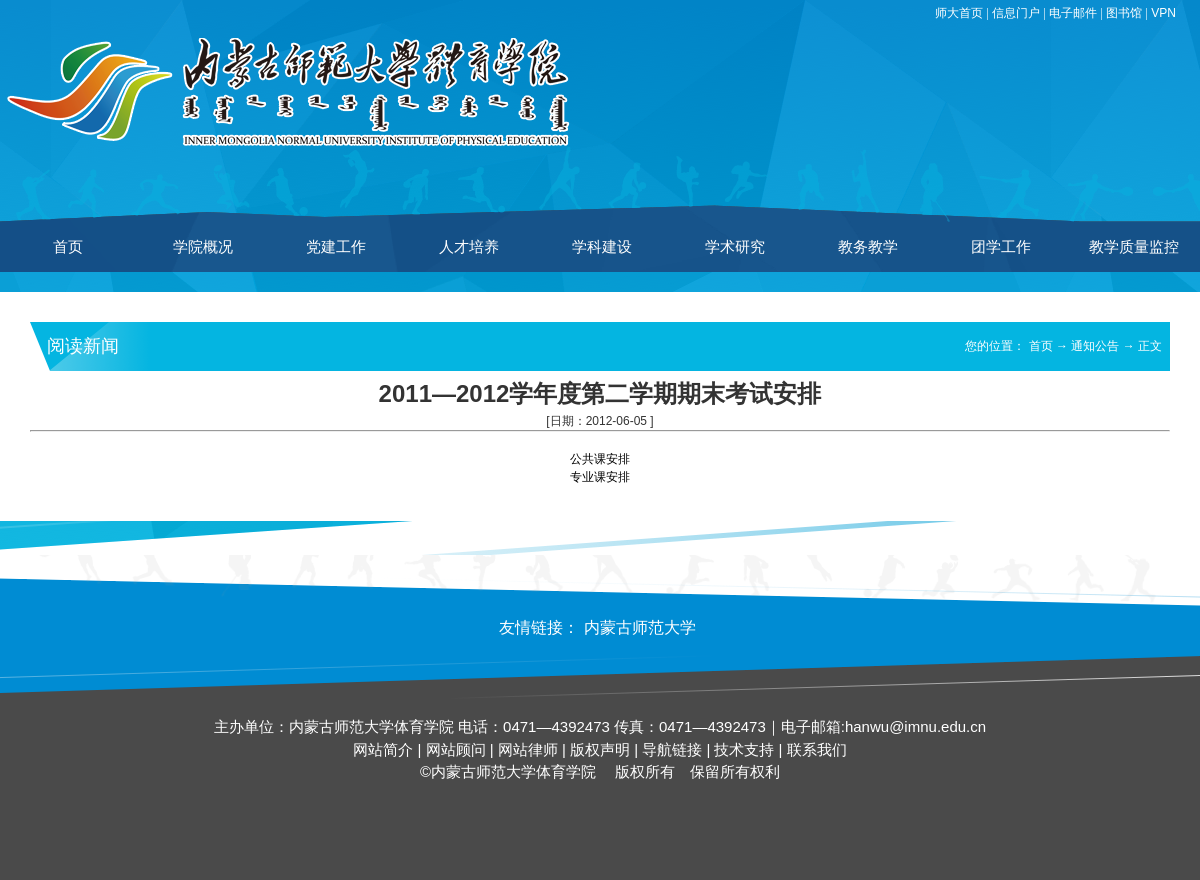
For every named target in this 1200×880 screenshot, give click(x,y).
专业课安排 (600, 477)
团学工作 (1001, 246)
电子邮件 (1073, 13)
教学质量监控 (1134, 246)
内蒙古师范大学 (640, 627)
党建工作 (336, 246)
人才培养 (469, 246)
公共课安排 (600, 459)
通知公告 (1095, 346)
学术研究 (735, 246)
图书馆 (1124, 13)
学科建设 (602, 246)
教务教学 (868, 246)
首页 (68, 246)
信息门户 (1016, 13)
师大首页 (959, 13)
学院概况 (203, 246)
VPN (1163, 13)
